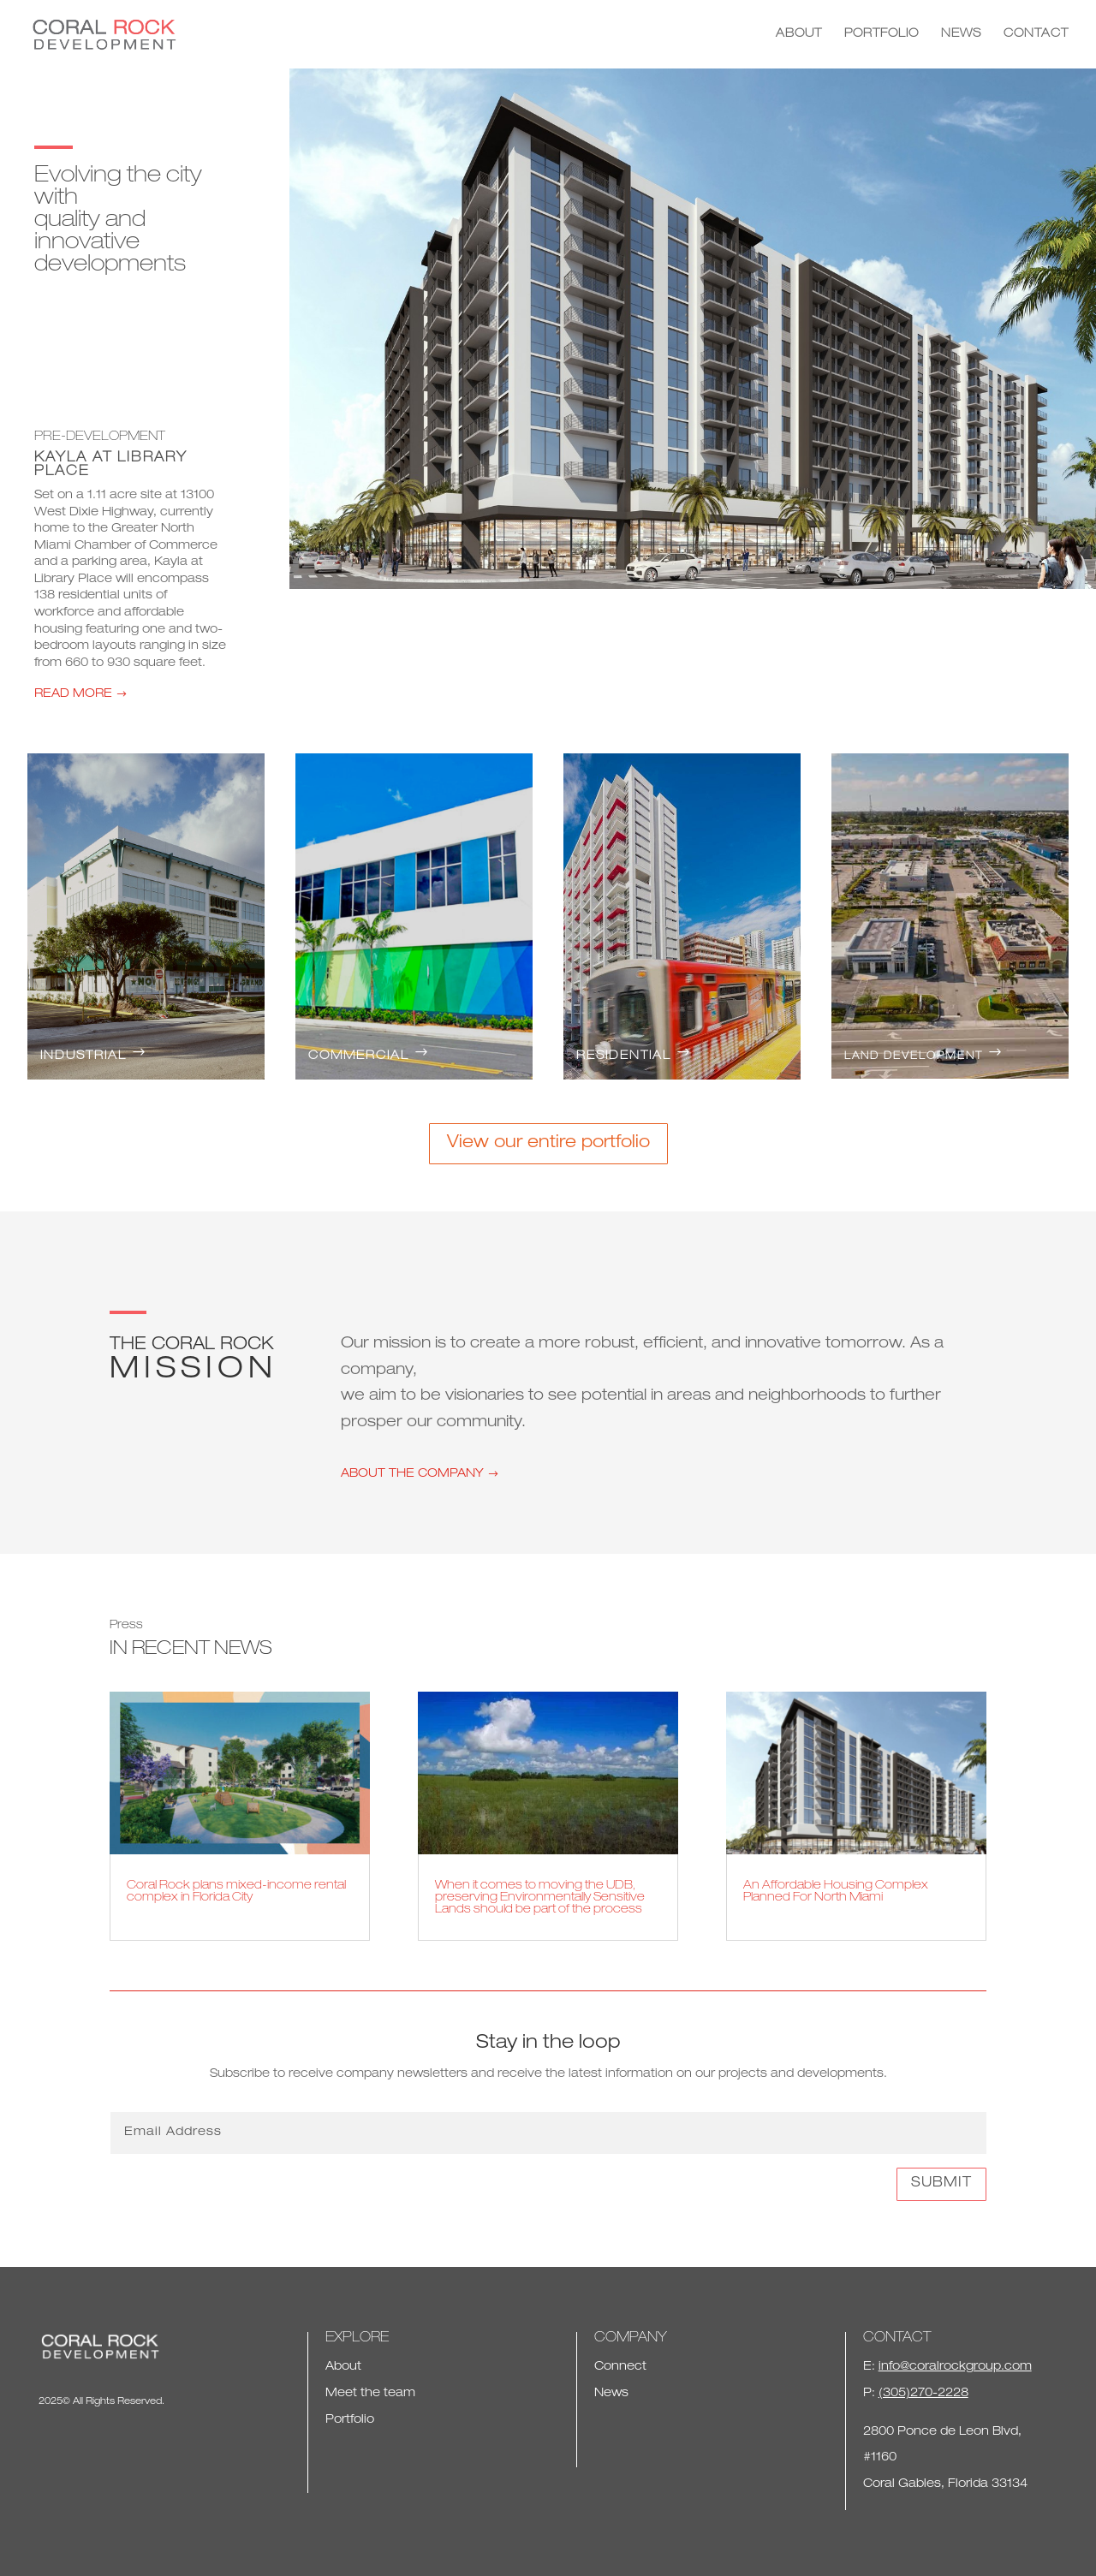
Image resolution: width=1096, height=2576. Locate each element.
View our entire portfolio (548, 1143)
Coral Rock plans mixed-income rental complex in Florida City (236, 1892)
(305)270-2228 (923, 2394)
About (343, 2367)
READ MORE (73, 694)
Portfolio (349, 2420)
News (611, 2394)
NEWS (961, 34)
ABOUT (799, 34)
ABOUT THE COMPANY (412, 1474)
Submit (941, 2184)
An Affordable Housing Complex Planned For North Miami (835, 1892)
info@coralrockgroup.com (955, 2367)
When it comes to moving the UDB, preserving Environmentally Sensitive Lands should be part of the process (540, 1898)
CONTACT (1036, 34)
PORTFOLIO (881, 34)
